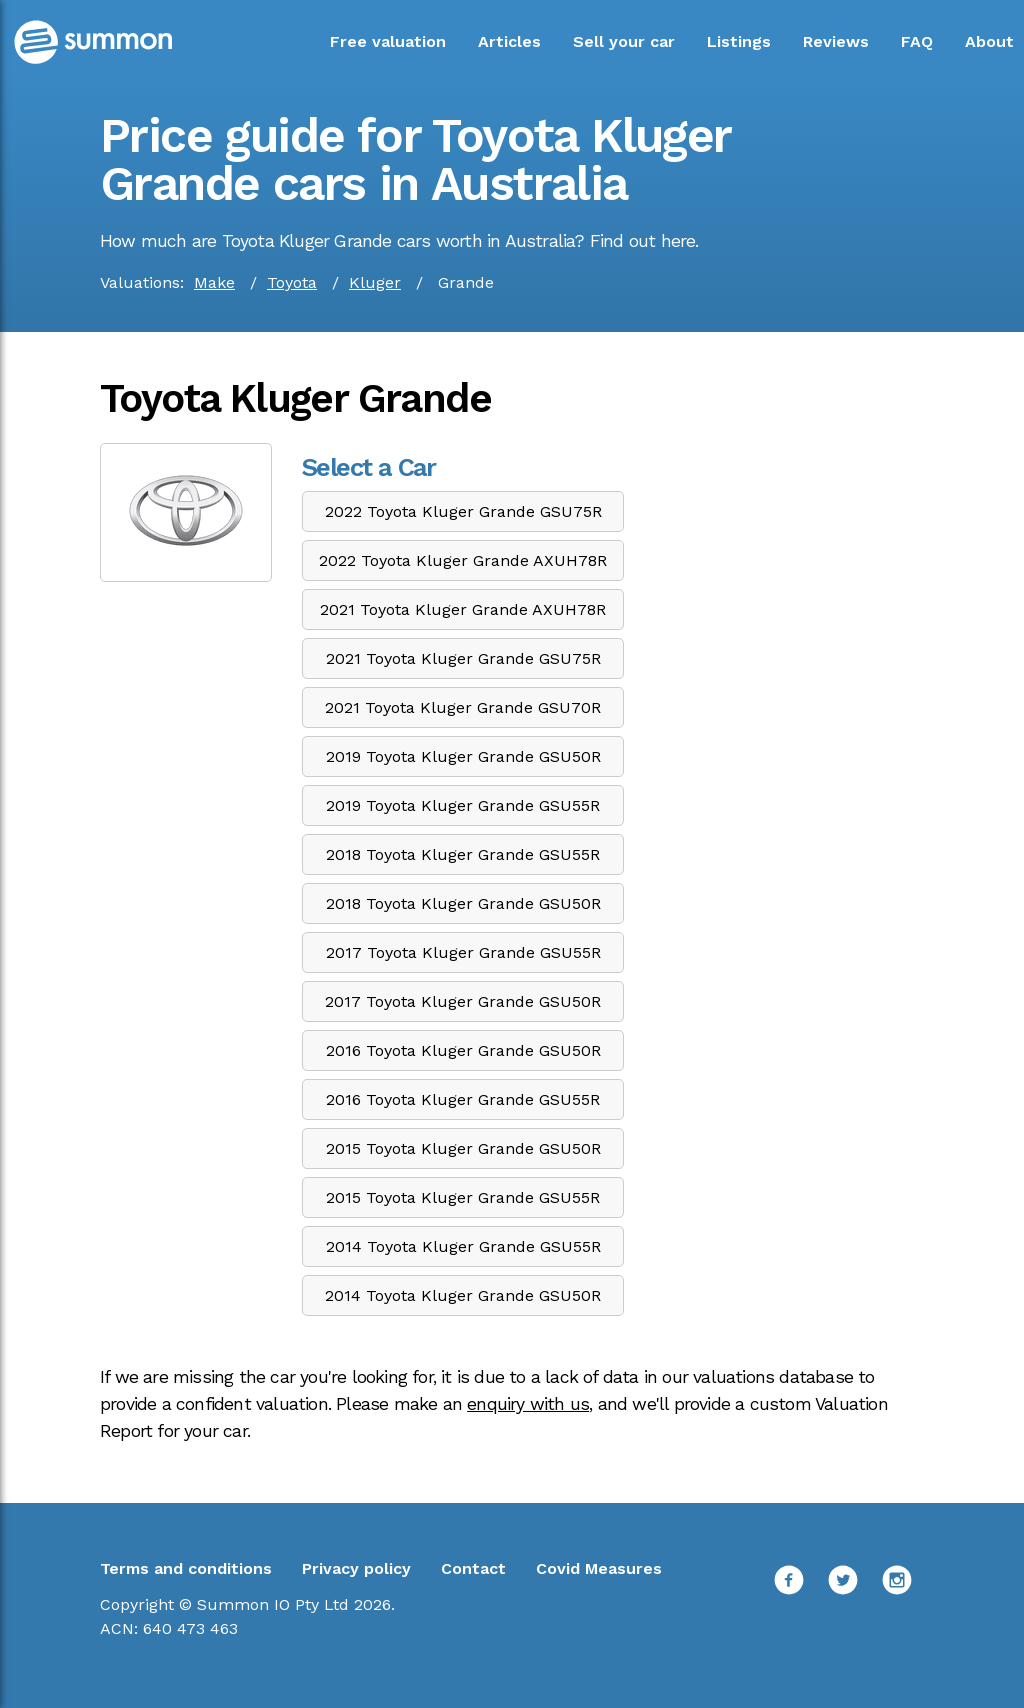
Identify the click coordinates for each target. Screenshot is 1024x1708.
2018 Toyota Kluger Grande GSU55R (463, 854)
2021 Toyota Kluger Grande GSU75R (463, 658)
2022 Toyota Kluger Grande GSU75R (463, 511)
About (989, 41)
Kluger (375, 282)
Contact (473, 1568)
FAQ (917, 41)
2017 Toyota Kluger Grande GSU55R (463, 952)
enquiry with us (528, 1404)
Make (214, 282)
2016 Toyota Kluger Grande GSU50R (463, 1050)
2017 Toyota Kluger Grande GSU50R (463, 1001)
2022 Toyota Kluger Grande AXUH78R (463, 560)
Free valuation (388, 41)
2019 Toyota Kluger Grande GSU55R (463, 805)
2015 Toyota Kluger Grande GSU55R (463, 1197)
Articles (509, 41)
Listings (739, 41)
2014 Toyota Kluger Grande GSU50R (463, 1295)
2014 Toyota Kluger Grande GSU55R (463, 1246)
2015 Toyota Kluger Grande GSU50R (463, 1148)
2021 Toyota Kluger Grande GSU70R (463, 707)
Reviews (836, 41)
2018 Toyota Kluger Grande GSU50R (463, 903)
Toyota (292, 282)
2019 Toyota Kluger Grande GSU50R (463, 756)
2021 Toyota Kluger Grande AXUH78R (463, 609)
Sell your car (624, 41)
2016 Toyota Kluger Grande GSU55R (463, 1099)
